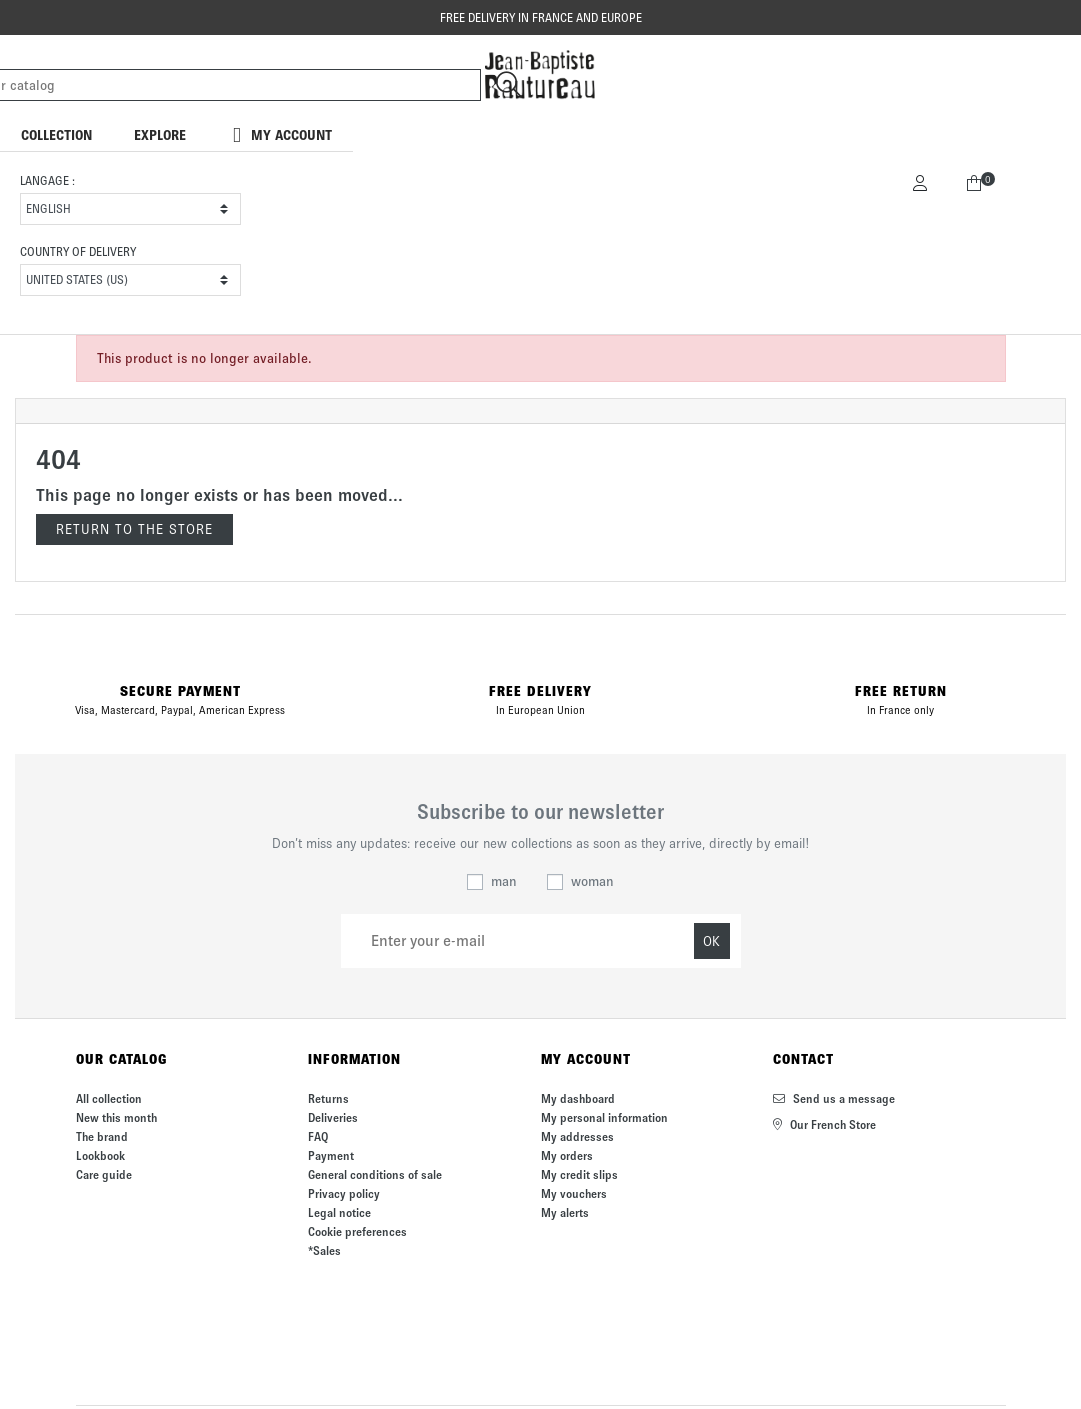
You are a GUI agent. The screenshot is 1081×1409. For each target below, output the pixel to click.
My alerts (565, 1212)
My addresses (577, 1136)
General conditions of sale (375, 1174)
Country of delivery (78, 251)
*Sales (324, 1250)
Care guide (104, 1174)
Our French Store (824, 1124)
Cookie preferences (357, 1231)
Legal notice (339, 1212)
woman (592, 881)
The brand (102, 1136)
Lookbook (100, 1155)
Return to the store (134, 529)
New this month (116, 1117)
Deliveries (333, 1117)
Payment (331, 1155)
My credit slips (579, 1174)
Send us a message (834, 1098)
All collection (109, 1098)
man (504, 881)
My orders (567, 1155)
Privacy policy (344, 1193)
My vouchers (574, 1193)
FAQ (318, 1136)
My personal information (604, 1117)
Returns (328, 1098)
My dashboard (578, 1098)
